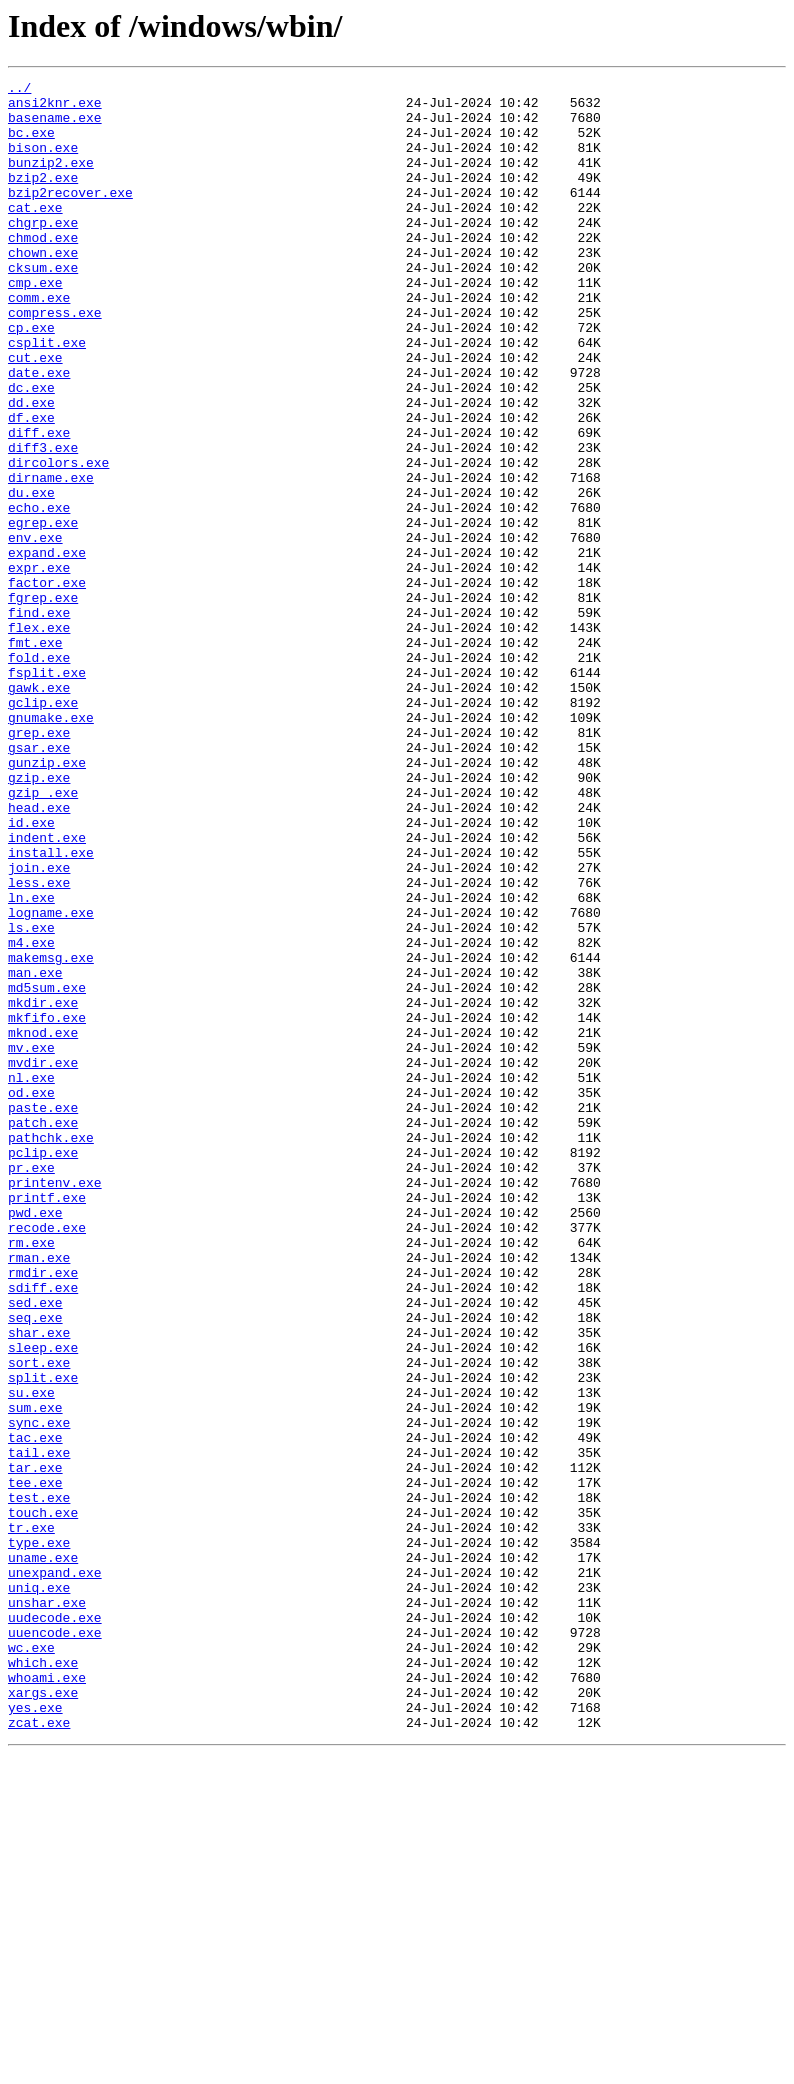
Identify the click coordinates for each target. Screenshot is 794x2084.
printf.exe (47, 1422)
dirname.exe (51, 558)
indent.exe (47, 990)
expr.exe (39, 666)
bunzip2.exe (51, 180)
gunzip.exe (47, 900)
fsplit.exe (47, 792)
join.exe (39, 1026)
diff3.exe (43, 522)
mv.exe (31, 1242)
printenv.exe (55, 1404)
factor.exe (47, 684)
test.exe (39, 1782)
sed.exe (35, 1548)
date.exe (39, 432)
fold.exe (39, 774)
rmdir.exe (43, 1512)
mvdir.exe (43, 1260)
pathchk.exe (51, 1350)
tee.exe (35, 1764)
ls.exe (31, 1098)
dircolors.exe (58, 540)
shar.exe (39, 1584)
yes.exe (35, 2034)
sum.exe (35, 1674)
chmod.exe (43, 270)
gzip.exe (39, 918)
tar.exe (35, 1746)
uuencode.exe (55, 1944)
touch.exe (43, 1800)
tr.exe (31, 1818)
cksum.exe (43, 306)
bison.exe (43, 162)
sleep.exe (43, 1602)
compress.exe (55, 360)
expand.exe (47, 648)
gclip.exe (43, 828)
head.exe (39, 954)
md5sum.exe (47, 1170)
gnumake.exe (51, 846)
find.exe (39, 720)
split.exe (43, 1638)
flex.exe (39, 738)
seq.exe (35, 1566)
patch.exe (43, 1332)
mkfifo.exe (47, 1206)
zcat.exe (39, 2052)
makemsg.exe (51, 1134)
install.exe (51, 1008)
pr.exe (31, 1386)
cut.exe (35, 414)
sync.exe (39, 1692)
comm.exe (39, 342)
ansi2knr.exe (55, 108)
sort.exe (39, 1620)
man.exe (35, 1152)
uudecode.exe (55, 1926)
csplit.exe (47, 396)
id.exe (31, 972)
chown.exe (43, 288)
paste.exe (43, 1314)
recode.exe (47, 1458)
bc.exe (31, 144)
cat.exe (35, 234)
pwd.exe (35, 1440)
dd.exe (31, 468)
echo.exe (39, 594)
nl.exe (31, 1278)
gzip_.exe (43, 936)
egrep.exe (43, 612)
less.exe (39, 1044)
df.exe (31, 486)
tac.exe (35, 1710)
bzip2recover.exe (70, 216)
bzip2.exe (43, 198)
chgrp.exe (43, 252)
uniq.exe (39, 1890)
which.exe (43, 1980)
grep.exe (39, 864)
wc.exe (31, 1962)
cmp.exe (35, 324)
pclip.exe (43, 1368)
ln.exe (31, 1062)
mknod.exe (43, 1224)
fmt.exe (35, 756)
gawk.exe (39, 810)
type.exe (39, 1836)
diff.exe (39, 504)
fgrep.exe (43, 702)
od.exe (31, 1296)
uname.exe (43, 1854)
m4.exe (31, 1116)
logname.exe (51, 1080)
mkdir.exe (43, 1188)
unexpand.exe (55, 1872)
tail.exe (39, 1728)
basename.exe (55, 126)
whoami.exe (47, 1998)
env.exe (35, 630)
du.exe (31, 576)
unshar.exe (47, 1908)
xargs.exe (43, 2016)
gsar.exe (39, 882)
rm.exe (31, 1476)
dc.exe (31, 450)
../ (19, 90)
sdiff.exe (43, 1530)
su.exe (31, 1656)
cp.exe (31, 378)
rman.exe (39, 1494)
